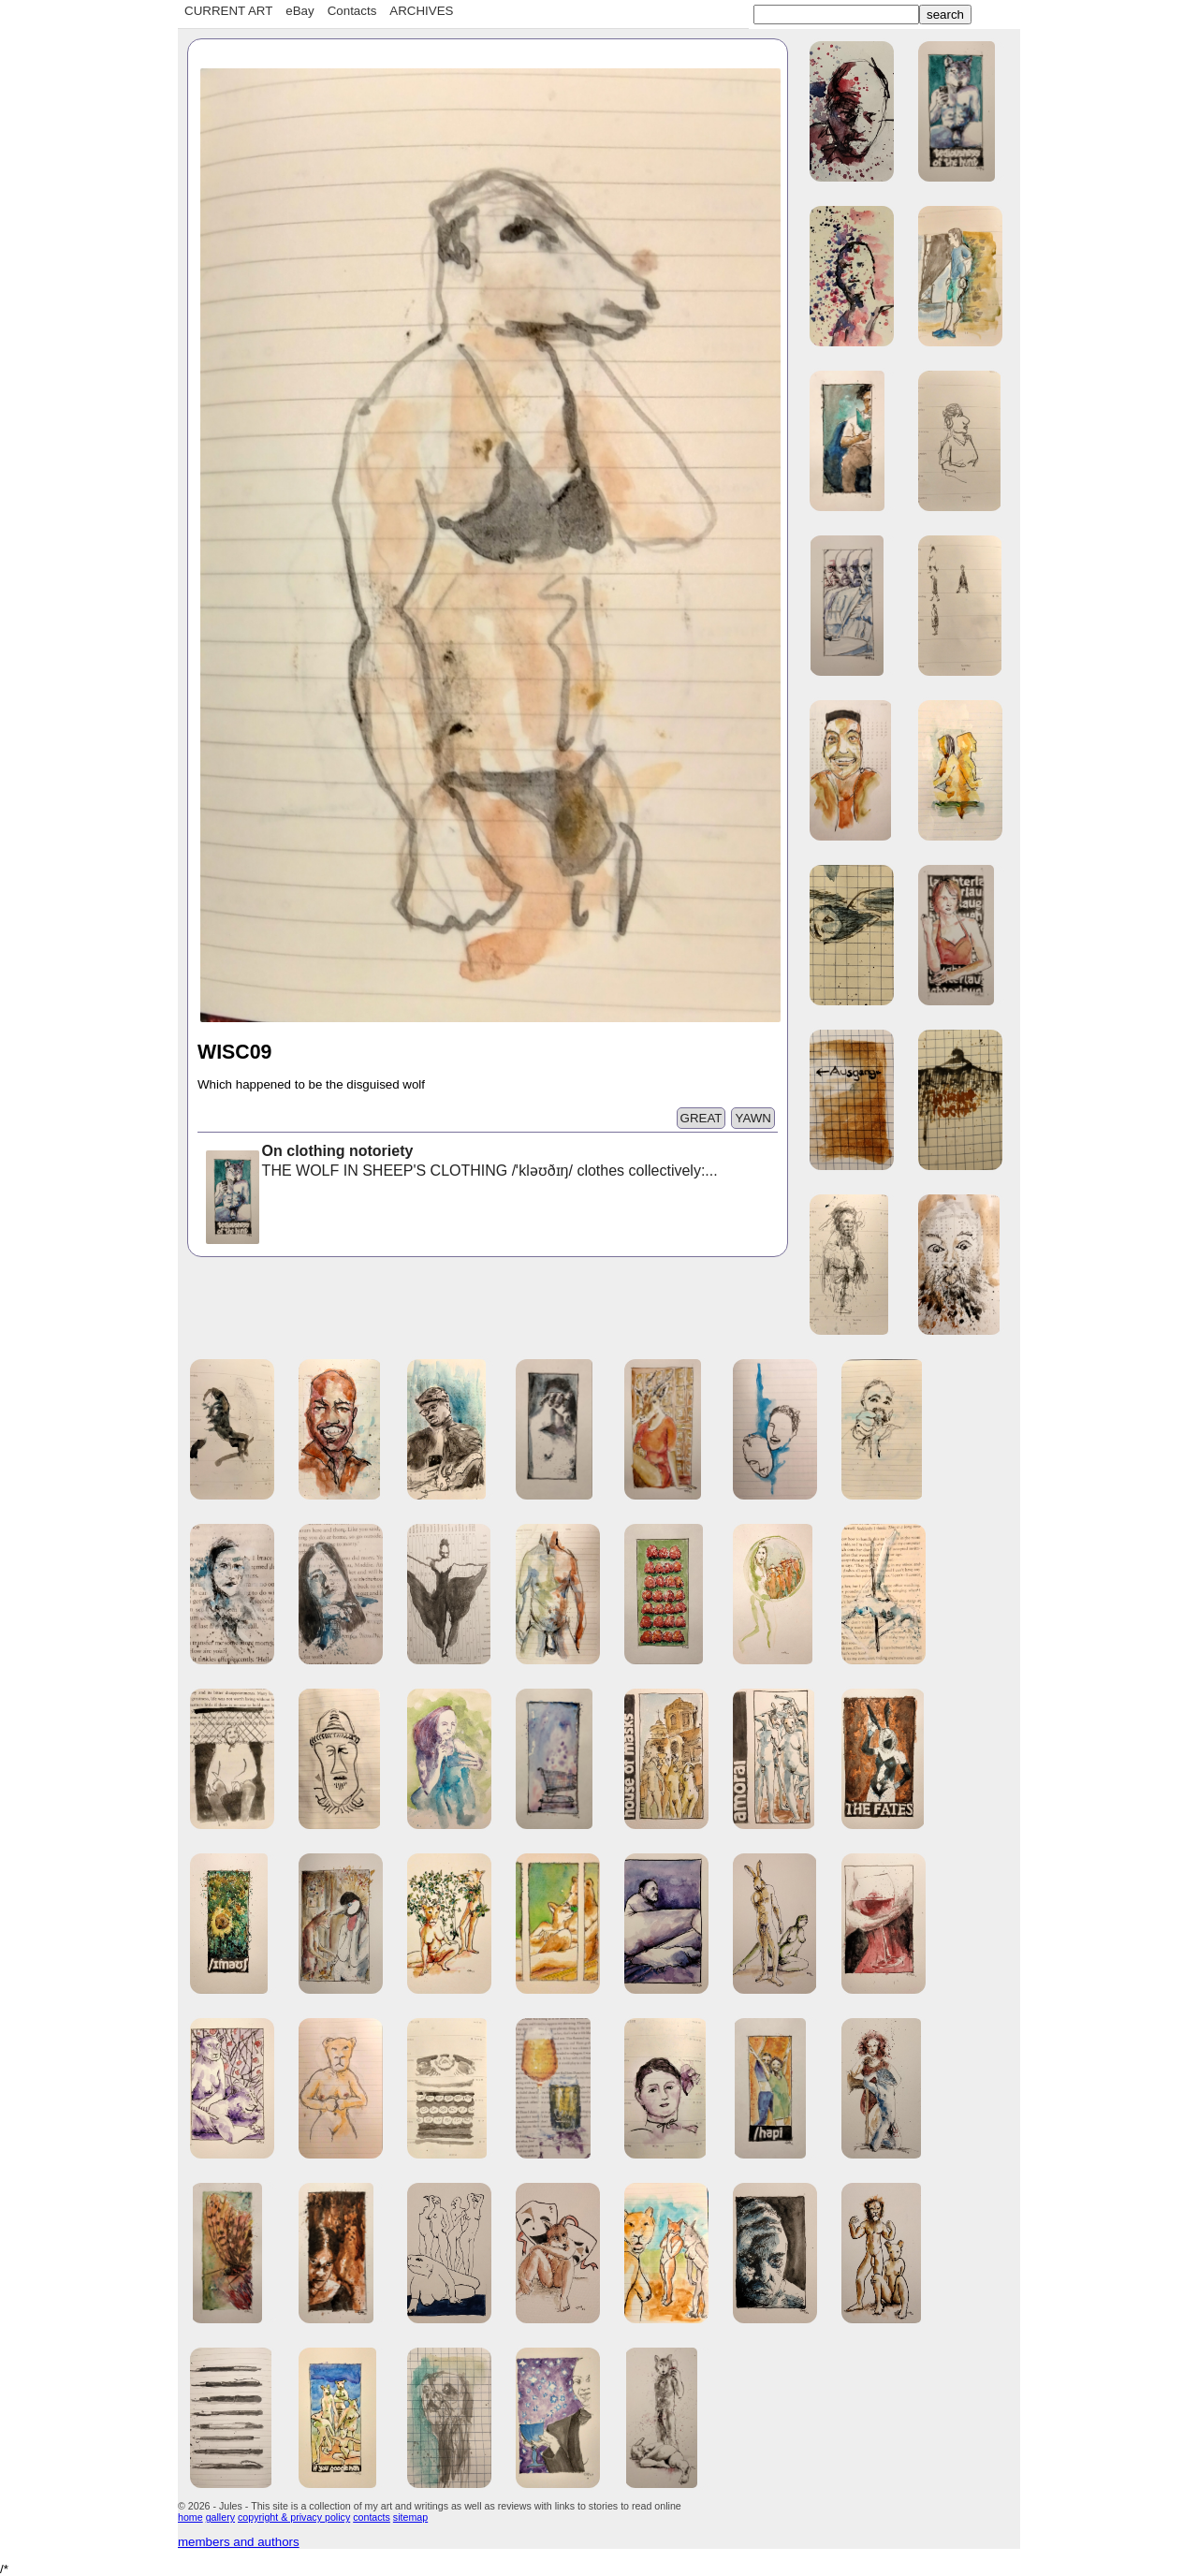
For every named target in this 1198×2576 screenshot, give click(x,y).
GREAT (701, 1118)
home (190, 2517)
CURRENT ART (228, 11)
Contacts (352, 11)
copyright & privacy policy (294, 2517)
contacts (371, 2517)
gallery (220, 2517)
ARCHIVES (421, 11)
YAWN (753, 1118)
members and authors (239, 2542)
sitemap (410, 2517)
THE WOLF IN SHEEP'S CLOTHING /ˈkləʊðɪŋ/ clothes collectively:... (460, 1163)
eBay (299, 11)
